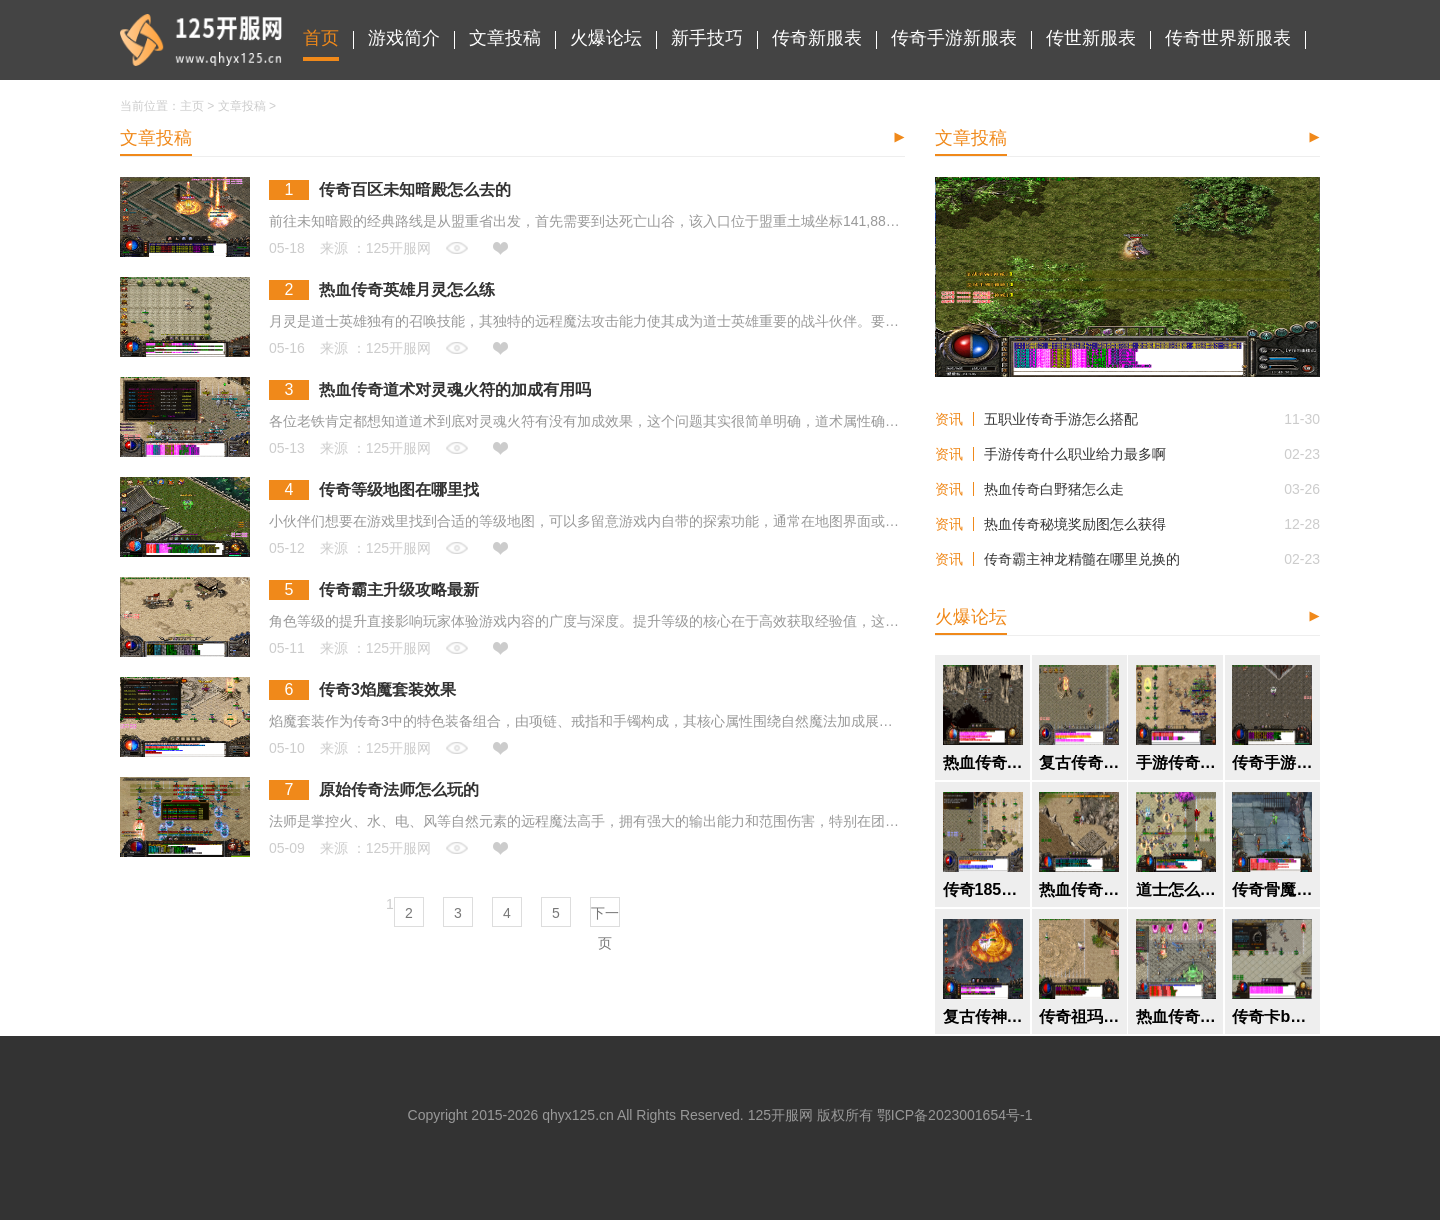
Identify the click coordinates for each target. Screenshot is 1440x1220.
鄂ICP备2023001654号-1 (955, 1115)
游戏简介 (404, 38)
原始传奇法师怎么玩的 (399, 790)
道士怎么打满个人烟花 (1176, 890)
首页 (321, 38)
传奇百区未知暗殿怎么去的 (415, 190)
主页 (192, 106)
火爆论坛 (606, 38)
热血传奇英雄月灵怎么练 (407, 290)
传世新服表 (1091, 38)
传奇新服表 (817, 38)
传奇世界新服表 (1228, 38)
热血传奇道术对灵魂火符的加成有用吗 (455, 390)
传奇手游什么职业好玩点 (1272, 763)
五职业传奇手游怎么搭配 (1061, 419)
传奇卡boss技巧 (1272, 1017)
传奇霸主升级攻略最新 (399, 590)
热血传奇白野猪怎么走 (1054, 489)
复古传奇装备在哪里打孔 (1079, 763)
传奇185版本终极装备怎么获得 (983, 890)
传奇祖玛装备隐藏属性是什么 (1079, 1017)
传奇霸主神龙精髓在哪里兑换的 (1082, 559)
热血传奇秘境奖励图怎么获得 (1075, 524)
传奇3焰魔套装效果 (387, 690)
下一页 (605, 916)
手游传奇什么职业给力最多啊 (1075, 454)
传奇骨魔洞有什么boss (1272, 890)
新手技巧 (707, 38)
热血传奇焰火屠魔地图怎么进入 (983, 763)
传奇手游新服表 (954, 38)
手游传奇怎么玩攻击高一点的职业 (1176, 763)
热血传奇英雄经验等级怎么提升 (1079, 890)
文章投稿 (505, 38)
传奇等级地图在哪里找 (399, 490)
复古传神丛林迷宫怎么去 (983, 1017)
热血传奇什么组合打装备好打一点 (1176, 1017)
